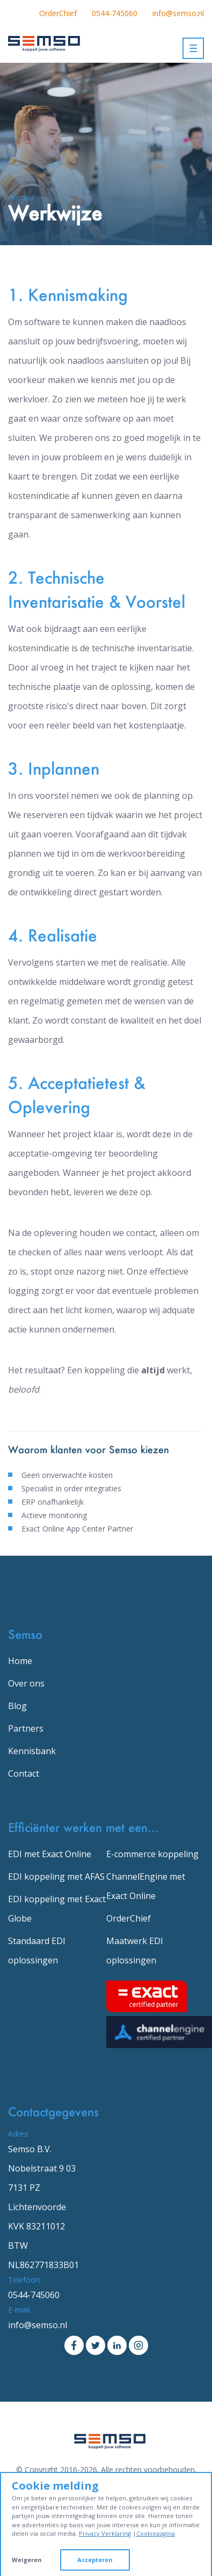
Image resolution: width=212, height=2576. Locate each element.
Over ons (26, 1683)
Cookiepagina (155, 2533)
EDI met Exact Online (49, 1854)
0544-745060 (114, 13)
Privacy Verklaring (105, 2533)
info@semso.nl (178, 13)
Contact (23, 1773)
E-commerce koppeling (152, 1854)
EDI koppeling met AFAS (56, 1876)
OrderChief (58, 13)
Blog (17, 1706)
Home (20, 1661)
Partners (25, 1728)
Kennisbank (32, 1751)
